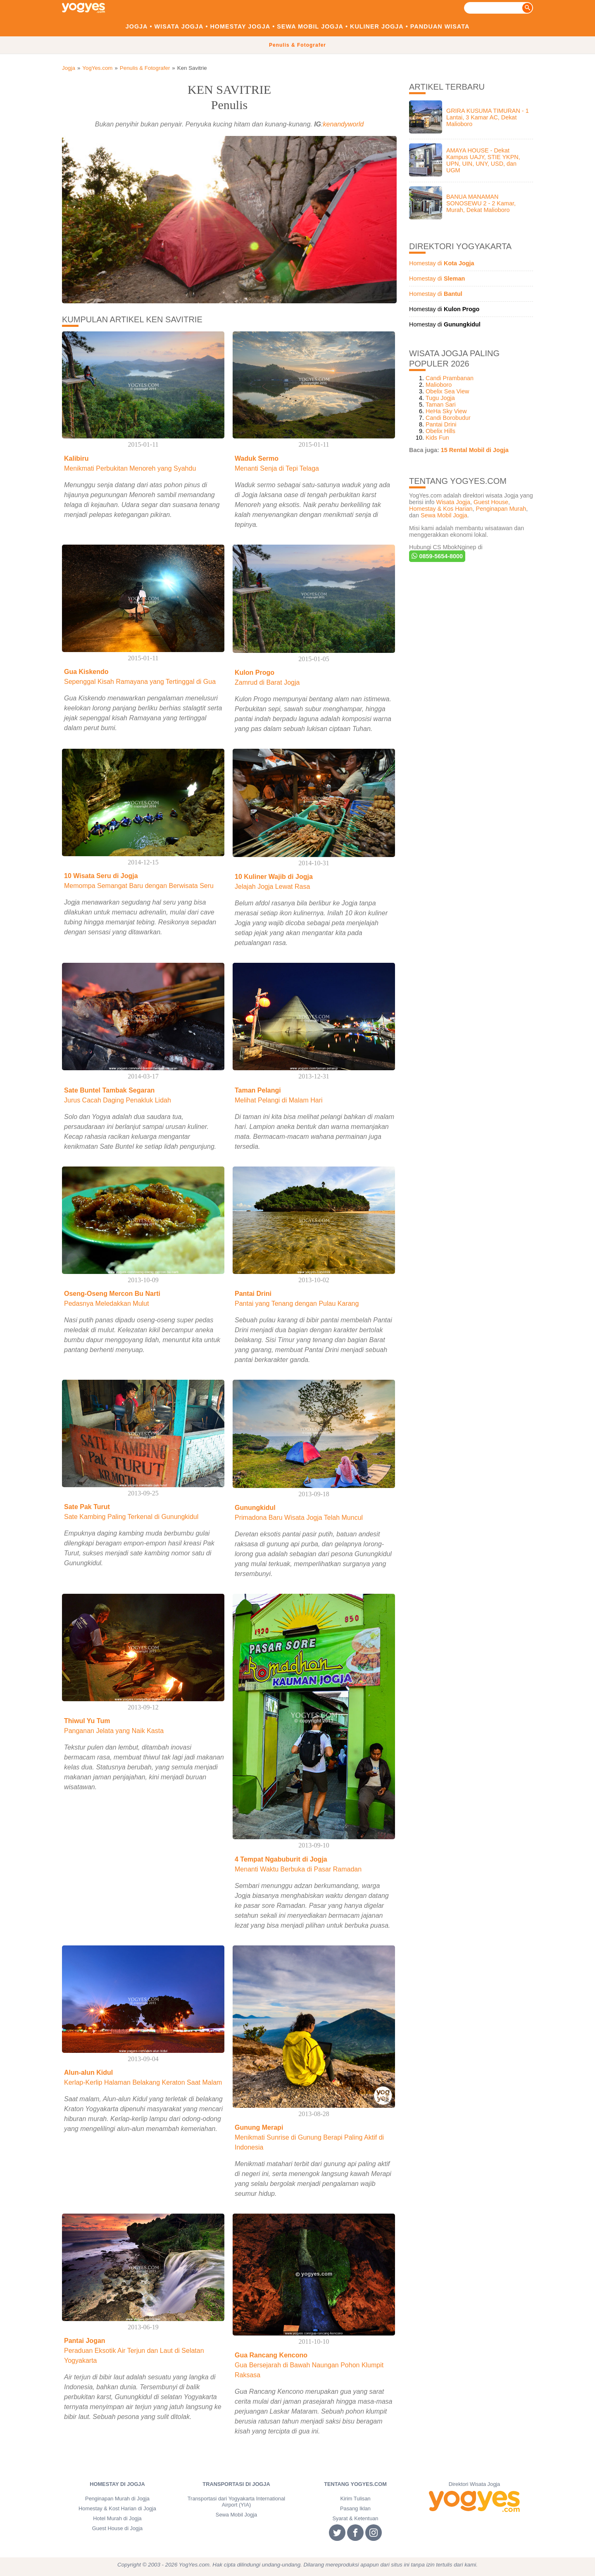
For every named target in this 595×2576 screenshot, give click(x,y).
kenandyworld (343, 124)
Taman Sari (441, 404)
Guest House (491, 502)
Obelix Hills (440, 431)
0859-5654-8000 (437, 556)
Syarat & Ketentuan (355, 2518)
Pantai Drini (441, 424)
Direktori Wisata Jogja (474, 2484)
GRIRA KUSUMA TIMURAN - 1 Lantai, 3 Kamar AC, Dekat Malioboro (487, 117)
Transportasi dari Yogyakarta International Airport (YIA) (236, 2501)
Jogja (137, 26)
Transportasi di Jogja (236, 2484)
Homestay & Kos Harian (441, 508)
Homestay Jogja (240, 26)
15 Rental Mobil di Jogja (475, 450)
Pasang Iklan (355, 2508)
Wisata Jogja (179, 26)
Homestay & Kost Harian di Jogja (117, 2508)
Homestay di (441, 263)
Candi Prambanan (450, 378)
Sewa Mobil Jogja (310, 26)
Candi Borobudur (448, 417)
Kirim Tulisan (355, 2498)
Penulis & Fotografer (297, 45)
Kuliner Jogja (377, 26)
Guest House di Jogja (117, 2528)
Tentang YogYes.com (355, 2484)
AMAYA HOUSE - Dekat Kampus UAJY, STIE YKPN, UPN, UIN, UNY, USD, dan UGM (483, 160)
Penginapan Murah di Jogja (117, 2498)
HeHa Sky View (446, 411)
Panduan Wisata (440, 26)
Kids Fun (437, 437)
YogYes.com (97, 68)
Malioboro (439, 384)
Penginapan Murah (501, 508)
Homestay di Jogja (117, 2484)
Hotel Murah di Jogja (117, 2518)
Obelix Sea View (447, 391)
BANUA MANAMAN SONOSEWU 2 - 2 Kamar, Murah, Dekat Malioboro (481, 203)
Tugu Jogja (440, 398)
